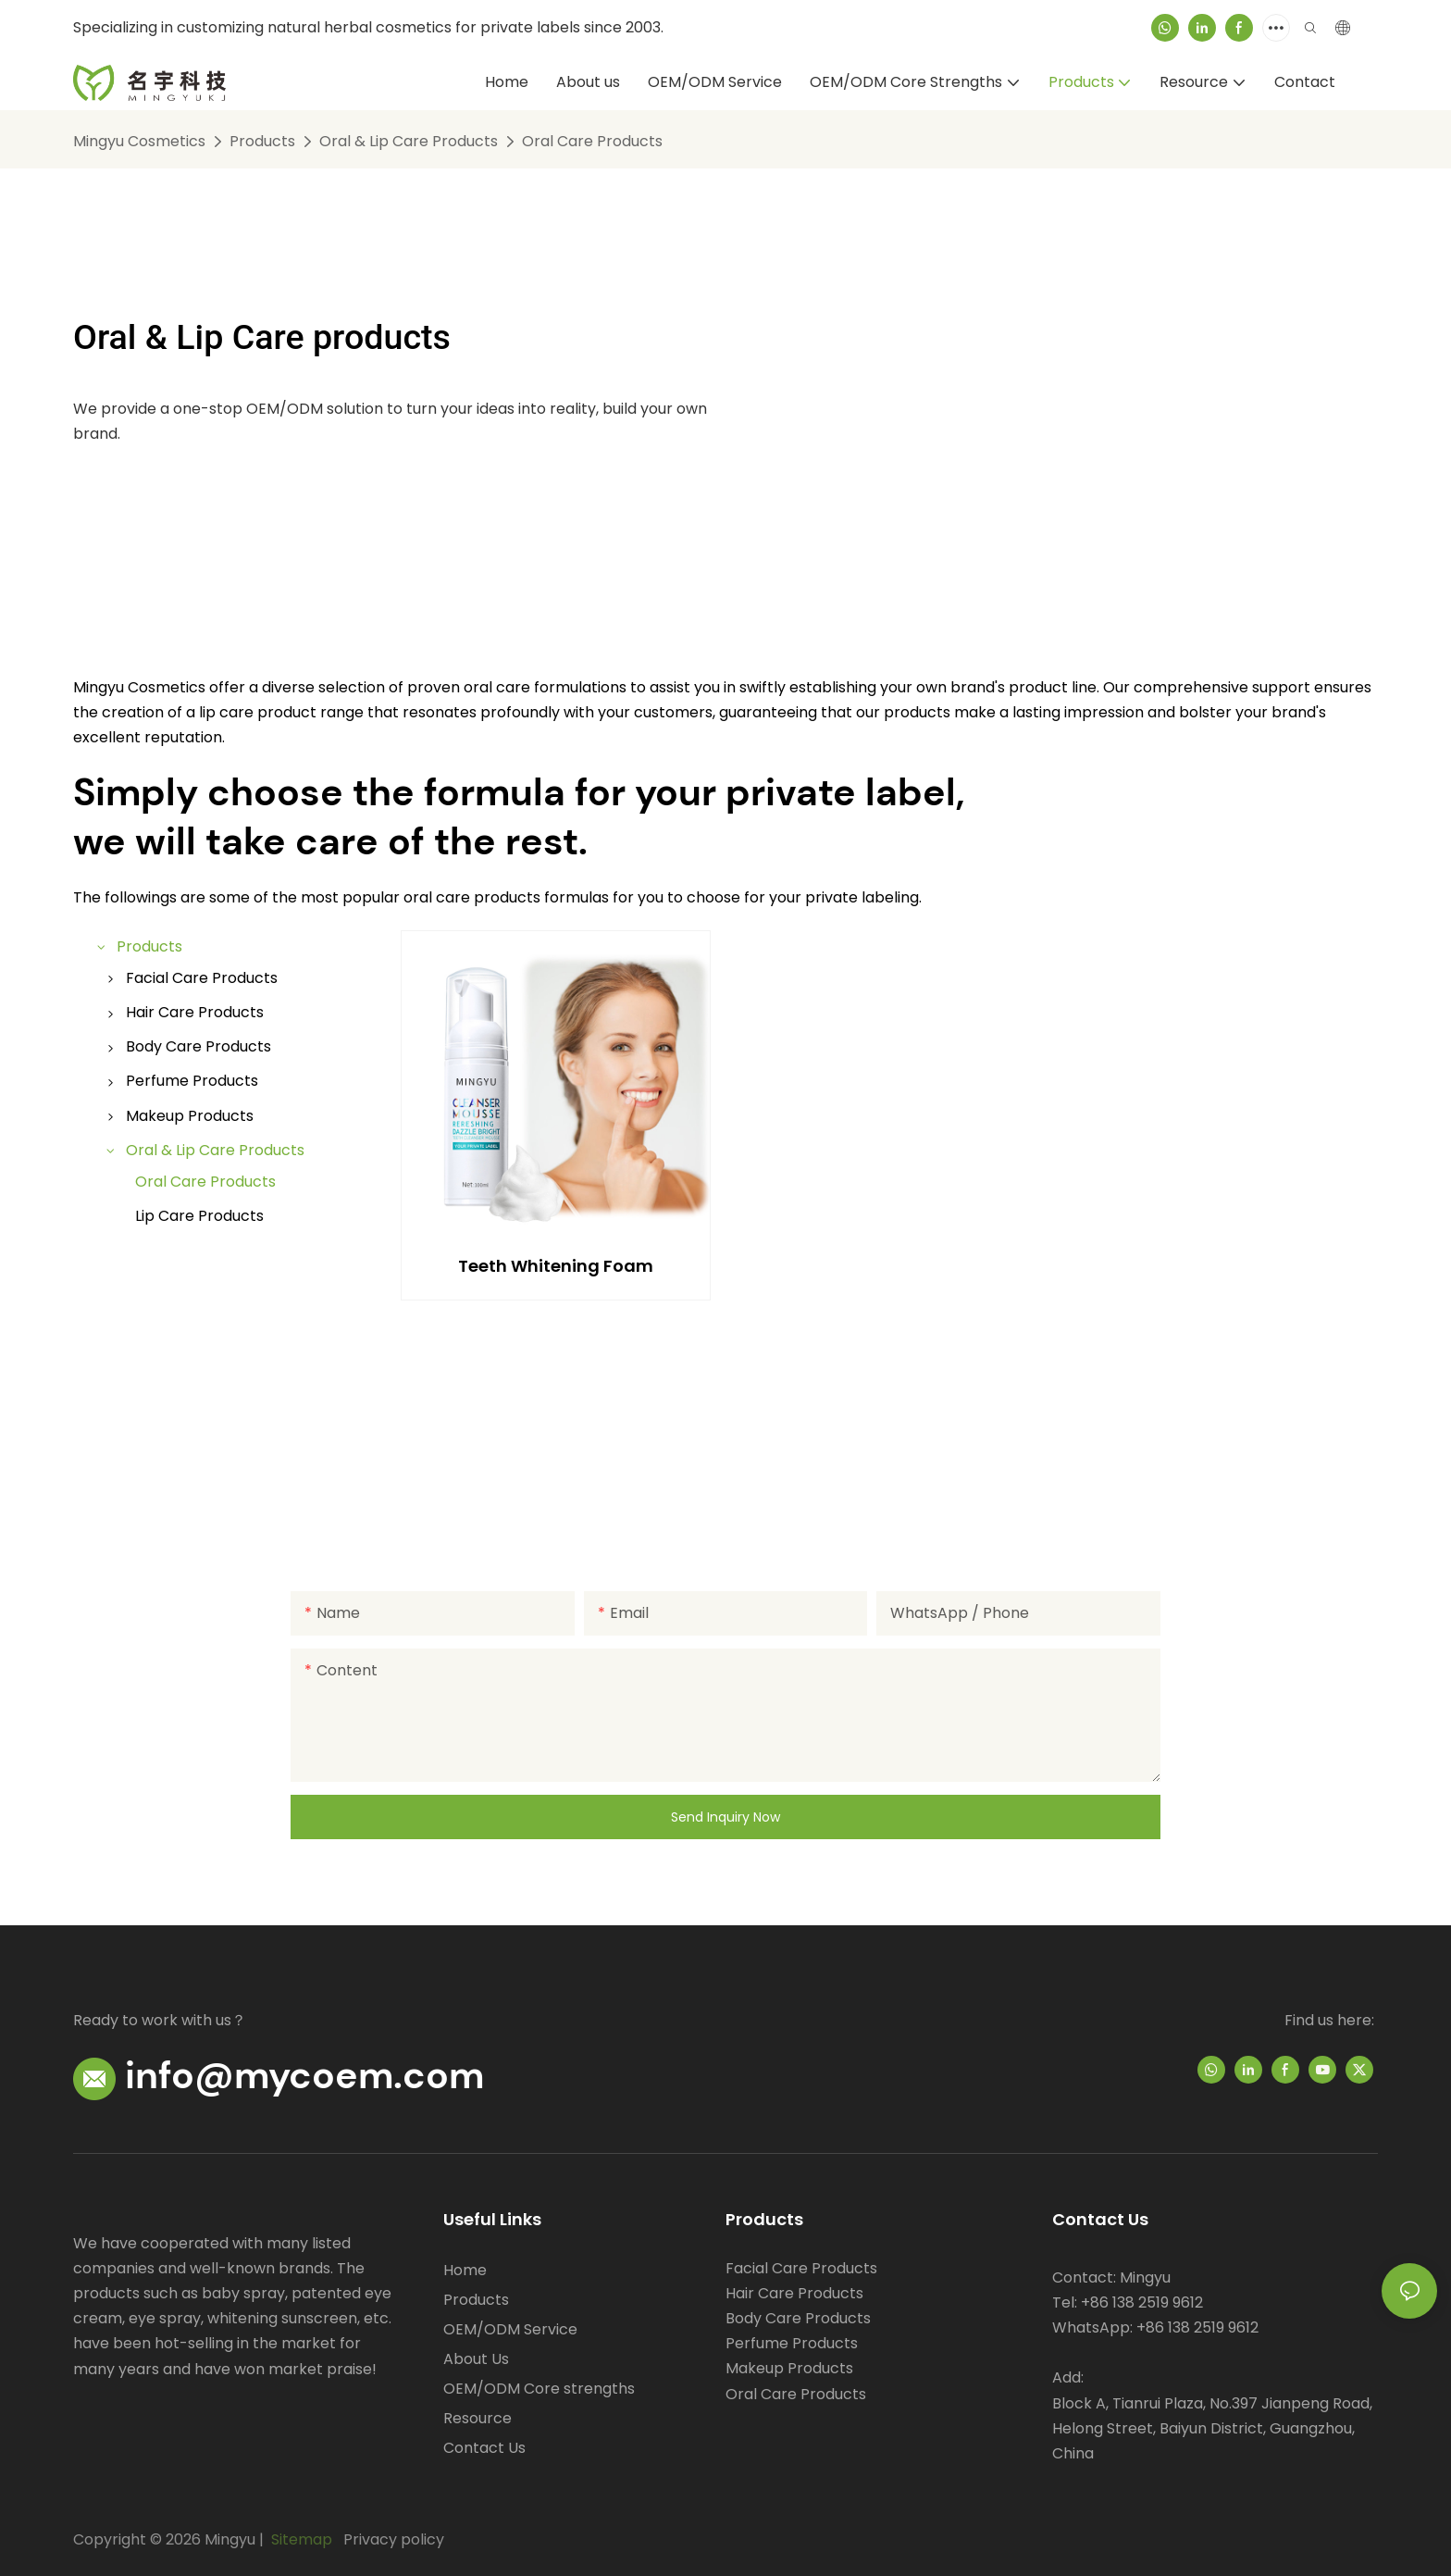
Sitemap (299, 2539)
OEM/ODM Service (510, 2329)
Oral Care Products (592, 141)
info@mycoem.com (304, 2075)
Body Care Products (798, 2318)
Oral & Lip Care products (262, 337)
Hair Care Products (794, 2293)
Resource (477, 2418)
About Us (476, 2359)
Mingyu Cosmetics (139, 141)
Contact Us (484, 2447)
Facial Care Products (801, 2268)
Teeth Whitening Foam (555, 1265)
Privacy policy (393, 2539)
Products (262, 141)
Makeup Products (789, 2368)
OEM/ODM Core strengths (539, 2388)
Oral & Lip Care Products (408, 141)
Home (465, 2270)
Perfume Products (792, 2343)
